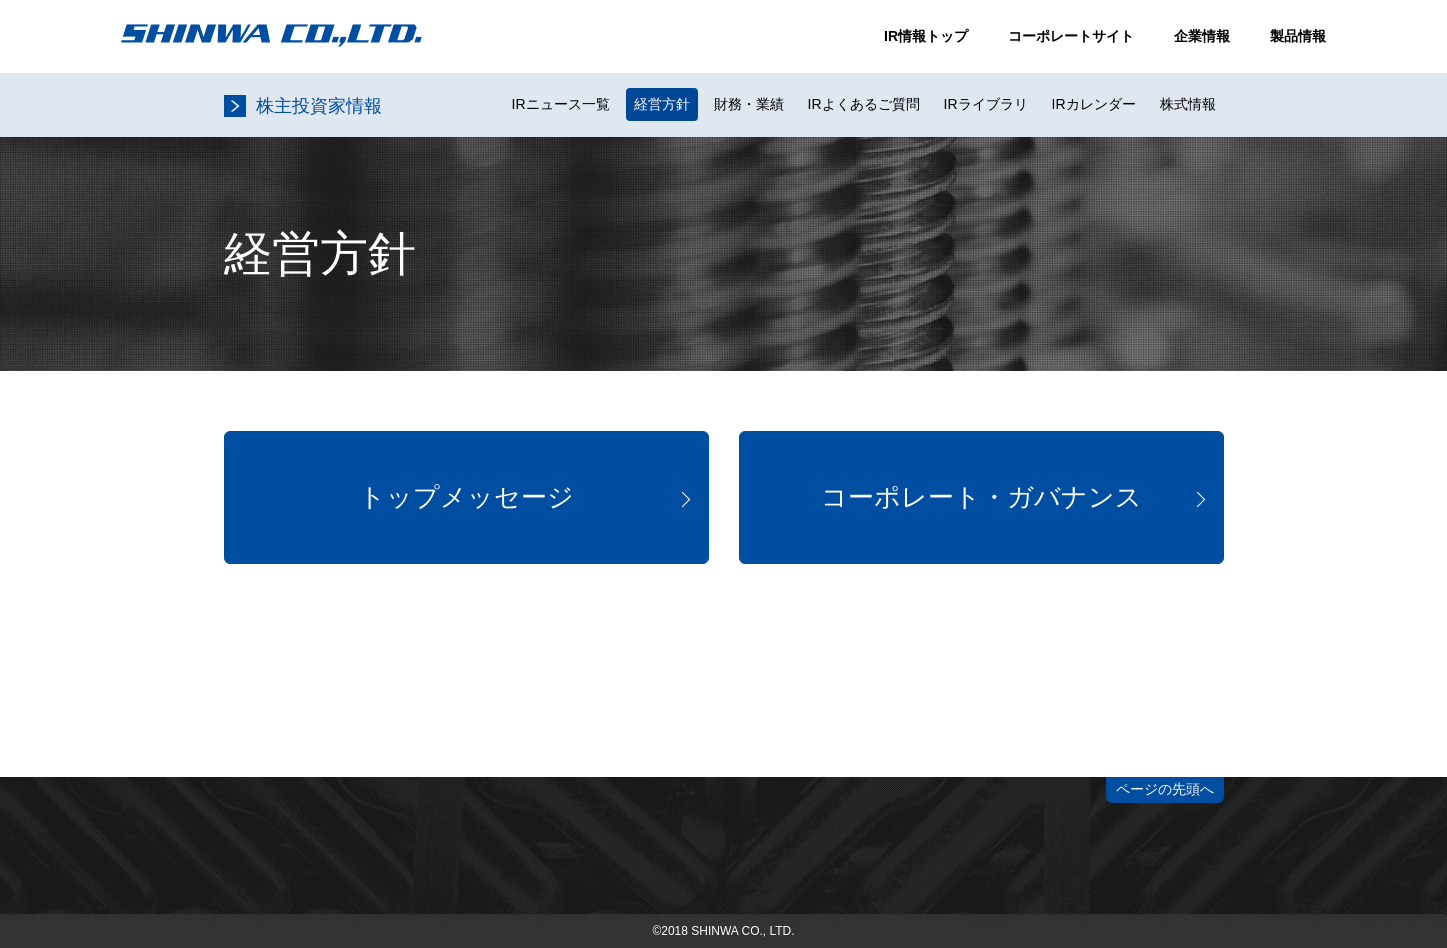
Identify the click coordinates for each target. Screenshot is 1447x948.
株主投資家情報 (319, 105)
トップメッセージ (466, 497)
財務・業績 (749, 104)
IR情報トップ (926, 36)
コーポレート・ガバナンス (981, 497)
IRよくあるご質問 (864, 104)
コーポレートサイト (1071, 36)
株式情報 (1188, 104)
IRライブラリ (986, 104)
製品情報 (1298, 36)
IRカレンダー (1094, 104)
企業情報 (1202, 36)
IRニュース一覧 (561, 104)
